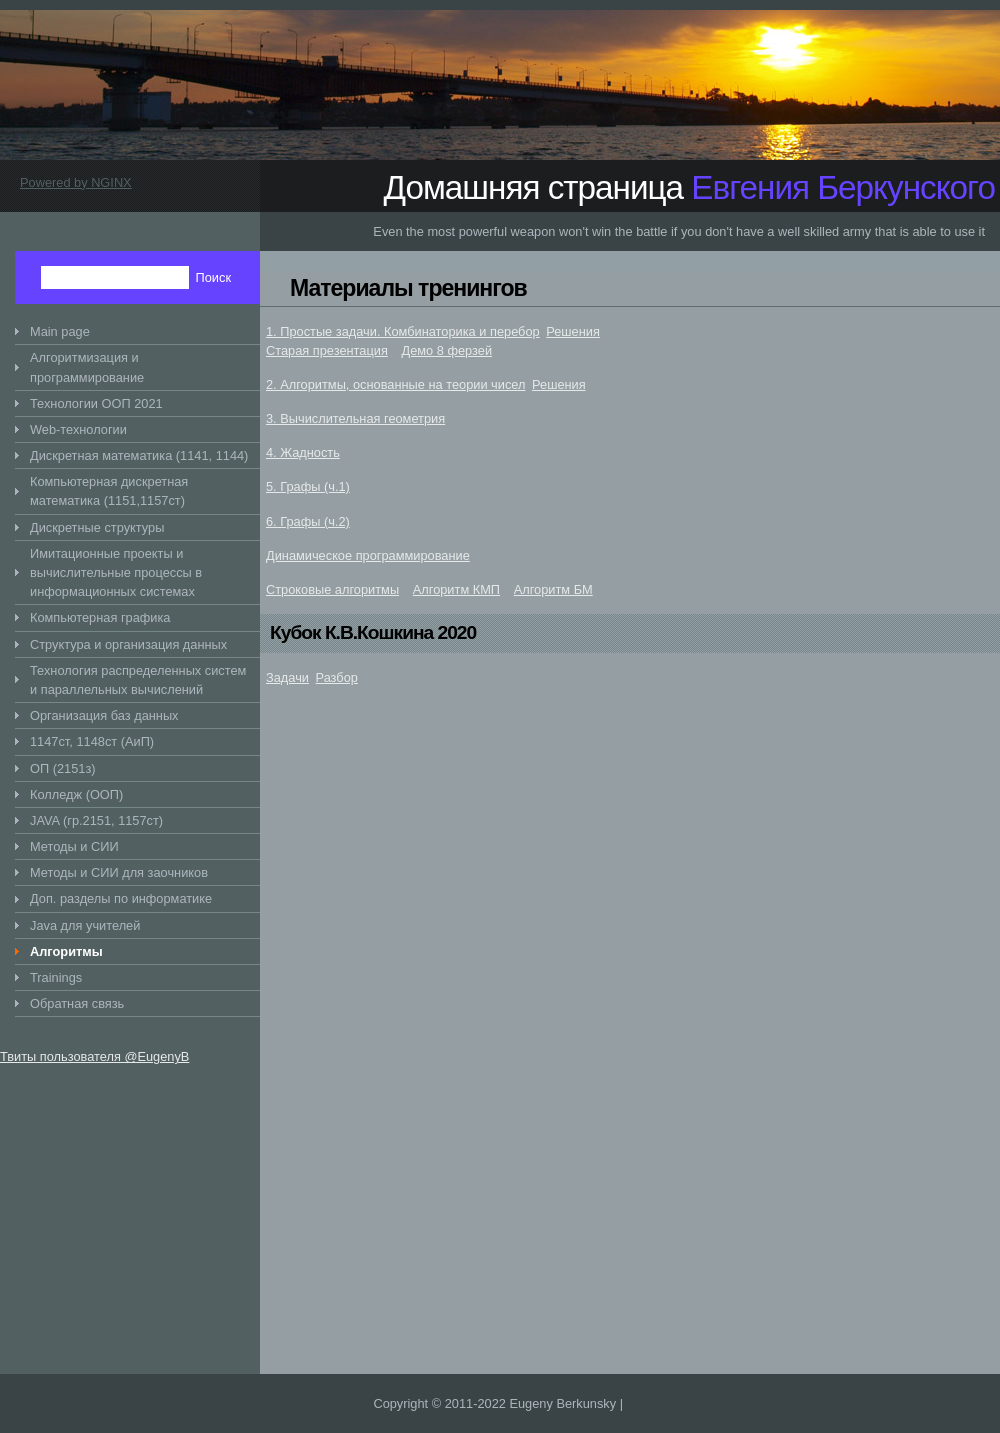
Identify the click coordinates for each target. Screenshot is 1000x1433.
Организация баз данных (104, 715)
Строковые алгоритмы (332, 589)
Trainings (56, 977)
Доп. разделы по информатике (121, 898)
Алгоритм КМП (456, 589)
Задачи (287, 677)
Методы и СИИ (74, 846)
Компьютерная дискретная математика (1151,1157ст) (109, 491)
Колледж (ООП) (76, 794)
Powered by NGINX (76, 182)
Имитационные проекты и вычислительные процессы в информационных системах (116, 572)
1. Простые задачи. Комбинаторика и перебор (403, 331)
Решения (573, 331)
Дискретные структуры (97, 527)
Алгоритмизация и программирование (87, 367)
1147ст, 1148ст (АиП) (92, 741)
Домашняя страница (689, 187)
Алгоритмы (66, 951)
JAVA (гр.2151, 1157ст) (96, 820)
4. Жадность (303, 452)
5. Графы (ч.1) (308, 486)
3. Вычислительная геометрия (355, 418)
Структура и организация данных (128, 644)
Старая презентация (327, 350)
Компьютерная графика (100, 617)
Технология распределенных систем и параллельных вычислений (138, 680)
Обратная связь (77, 1003)
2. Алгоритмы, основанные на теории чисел (395, 384)
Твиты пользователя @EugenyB (94, 1056)
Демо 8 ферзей (447, 350)
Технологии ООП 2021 (96, 403)
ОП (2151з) (63, 768)
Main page (60, 331)
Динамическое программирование (368, 555)
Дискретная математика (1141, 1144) (139, 455)
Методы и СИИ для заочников (119, 872)
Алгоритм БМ (553, 589)
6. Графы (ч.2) (308, 521)
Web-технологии (78, 429)
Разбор (337, 677)
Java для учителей (85, 925)
